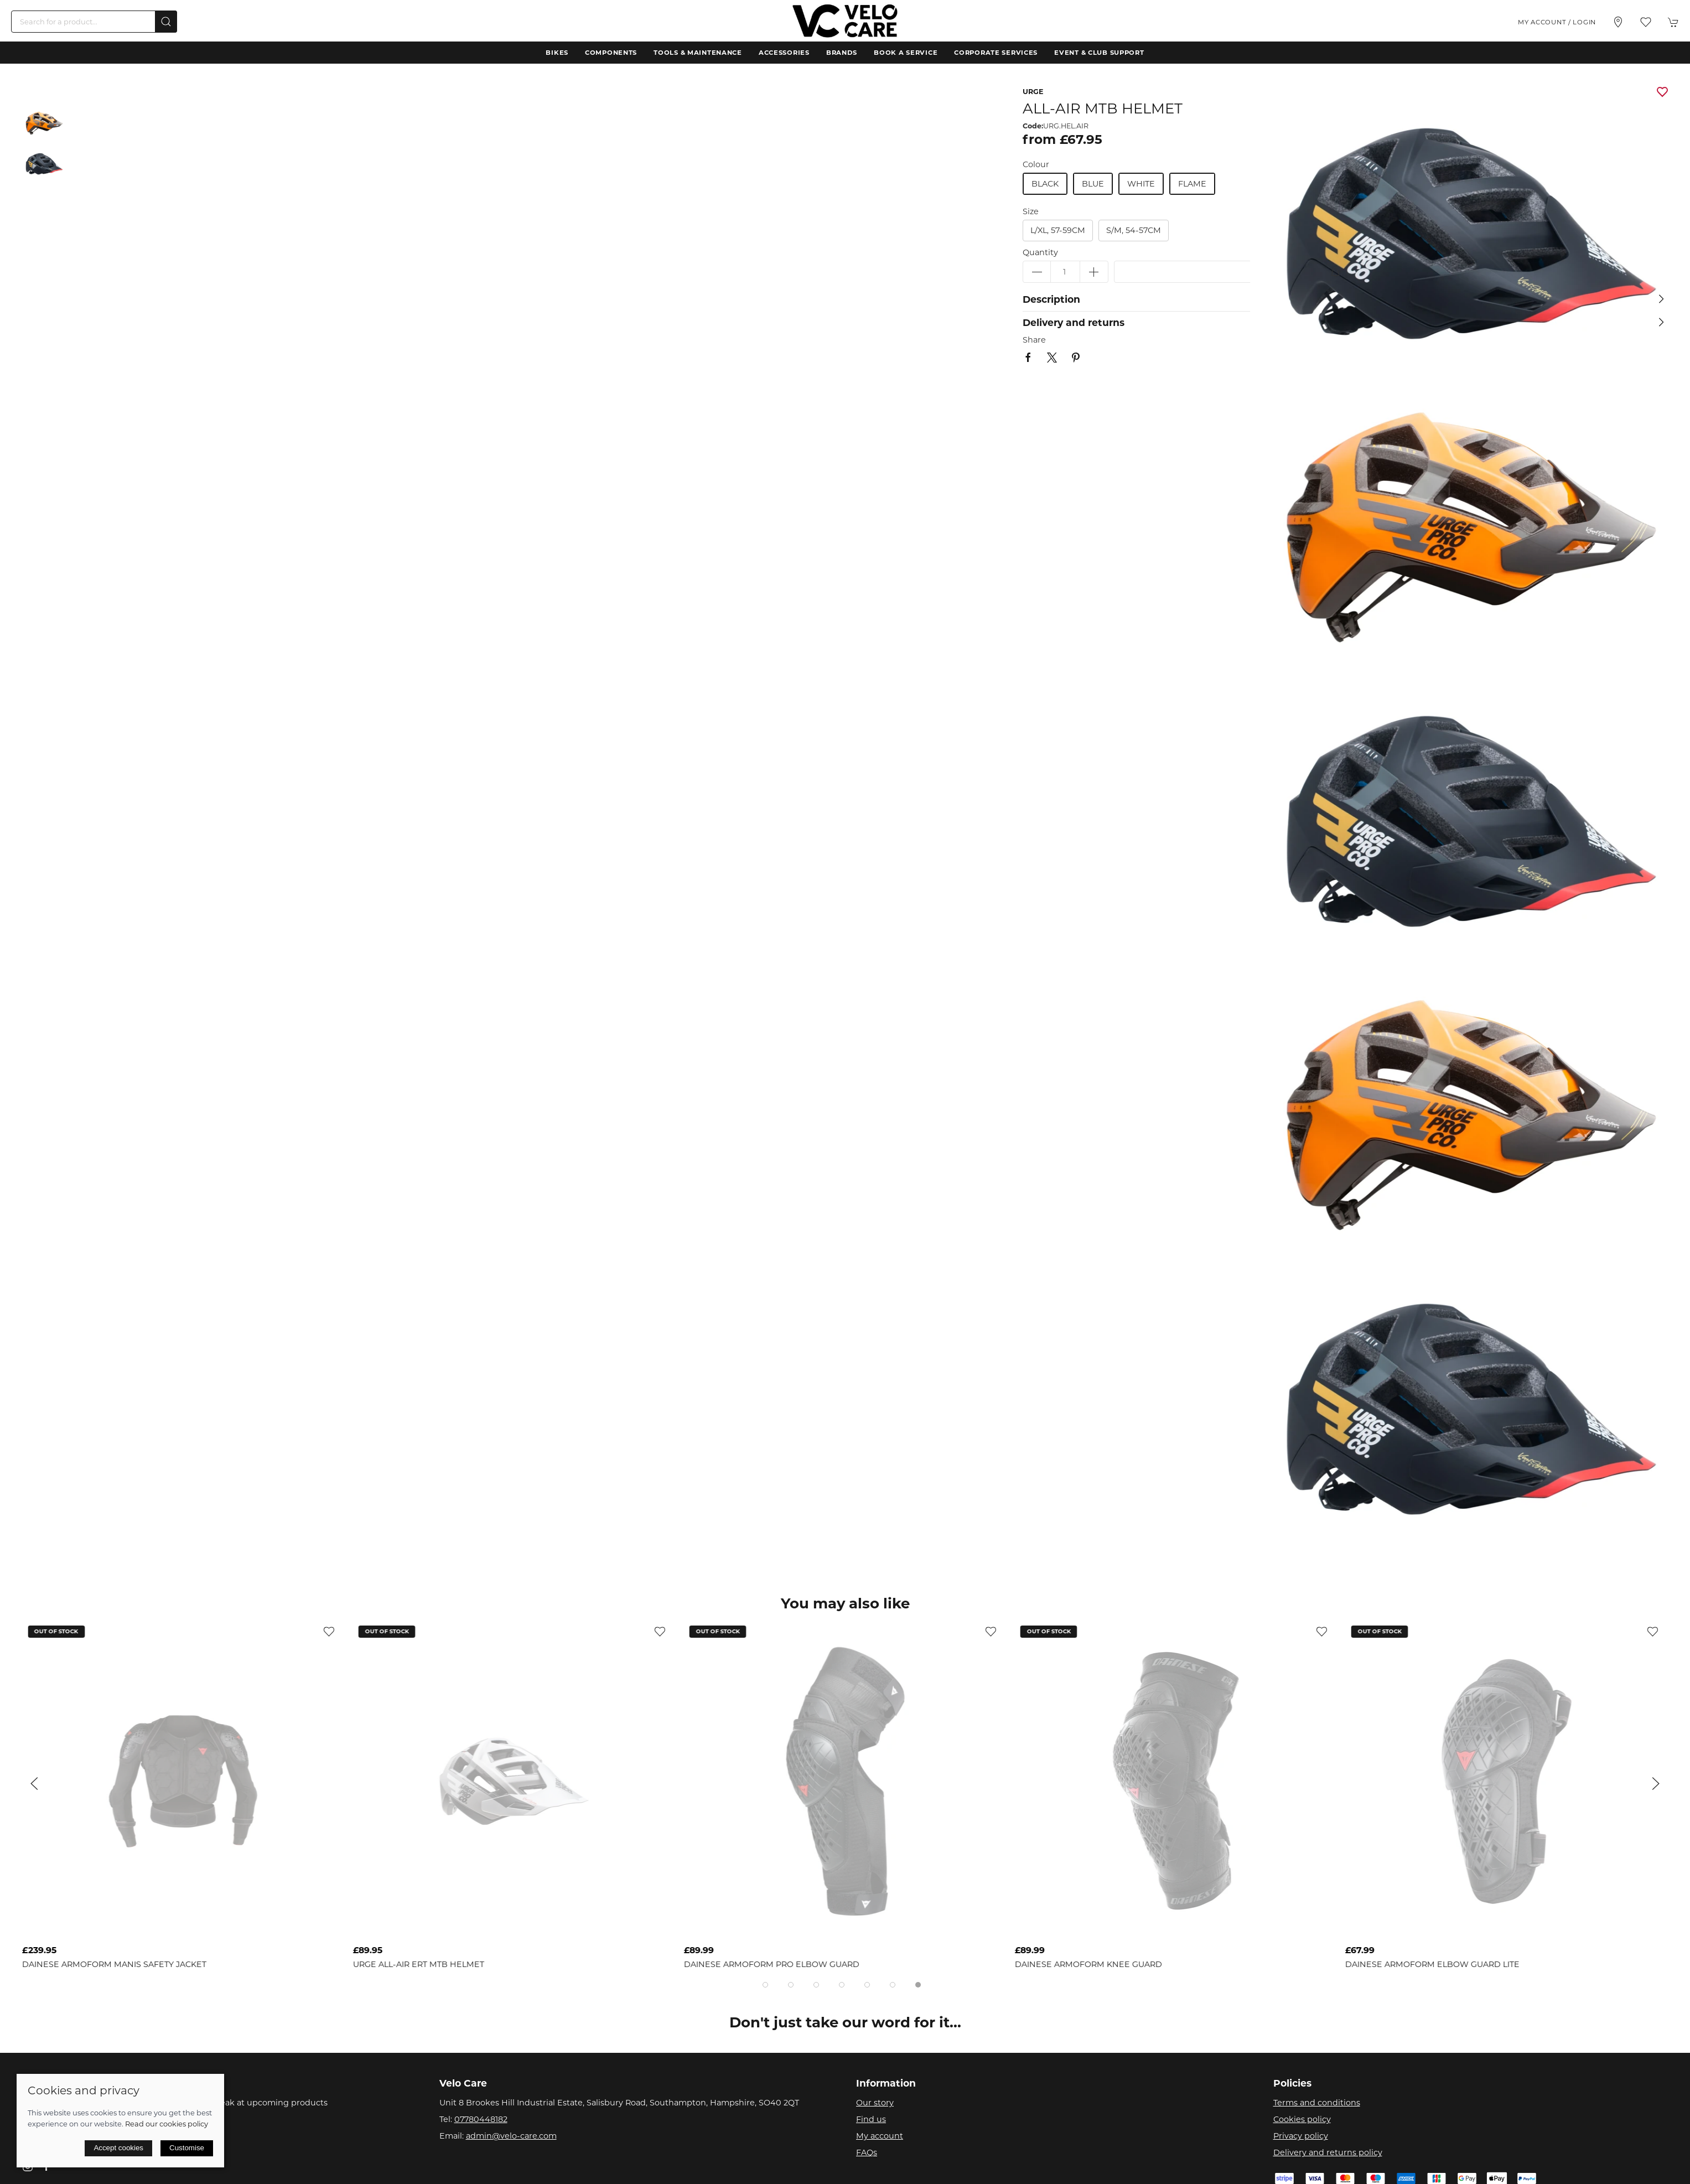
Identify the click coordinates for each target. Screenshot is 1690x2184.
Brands (841, 52)
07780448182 (480, 2119)
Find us (871, 2119)
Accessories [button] (784, 52)
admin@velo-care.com (511, 2136)
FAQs (866, 2152)
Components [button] (611, 52)
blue (1093, 184)
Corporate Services (996, 52)
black (1045, 184)
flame (1192, 184)
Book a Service (905, 52)
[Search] (94, 22)
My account (879, 2136)
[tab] (765, 1985)
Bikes (557, 52)
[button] (1645, 22)
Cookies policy (1302, 2119)
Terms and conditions (1316, 2103)
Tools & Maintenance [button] (698, 52)
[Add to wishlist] (1321, 1631)
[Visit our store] (1618, 22)
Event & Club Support (1099, 52)
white (1141, 184)
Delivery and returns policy (1327, 2152)
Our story (875, 2103)
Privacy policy (1300, 2136)
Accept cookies (118, 2148)
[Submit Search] (166, 22)
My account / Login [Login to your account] (1557, 22)
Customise (186, 2148)
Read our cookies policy (166, 2123)
